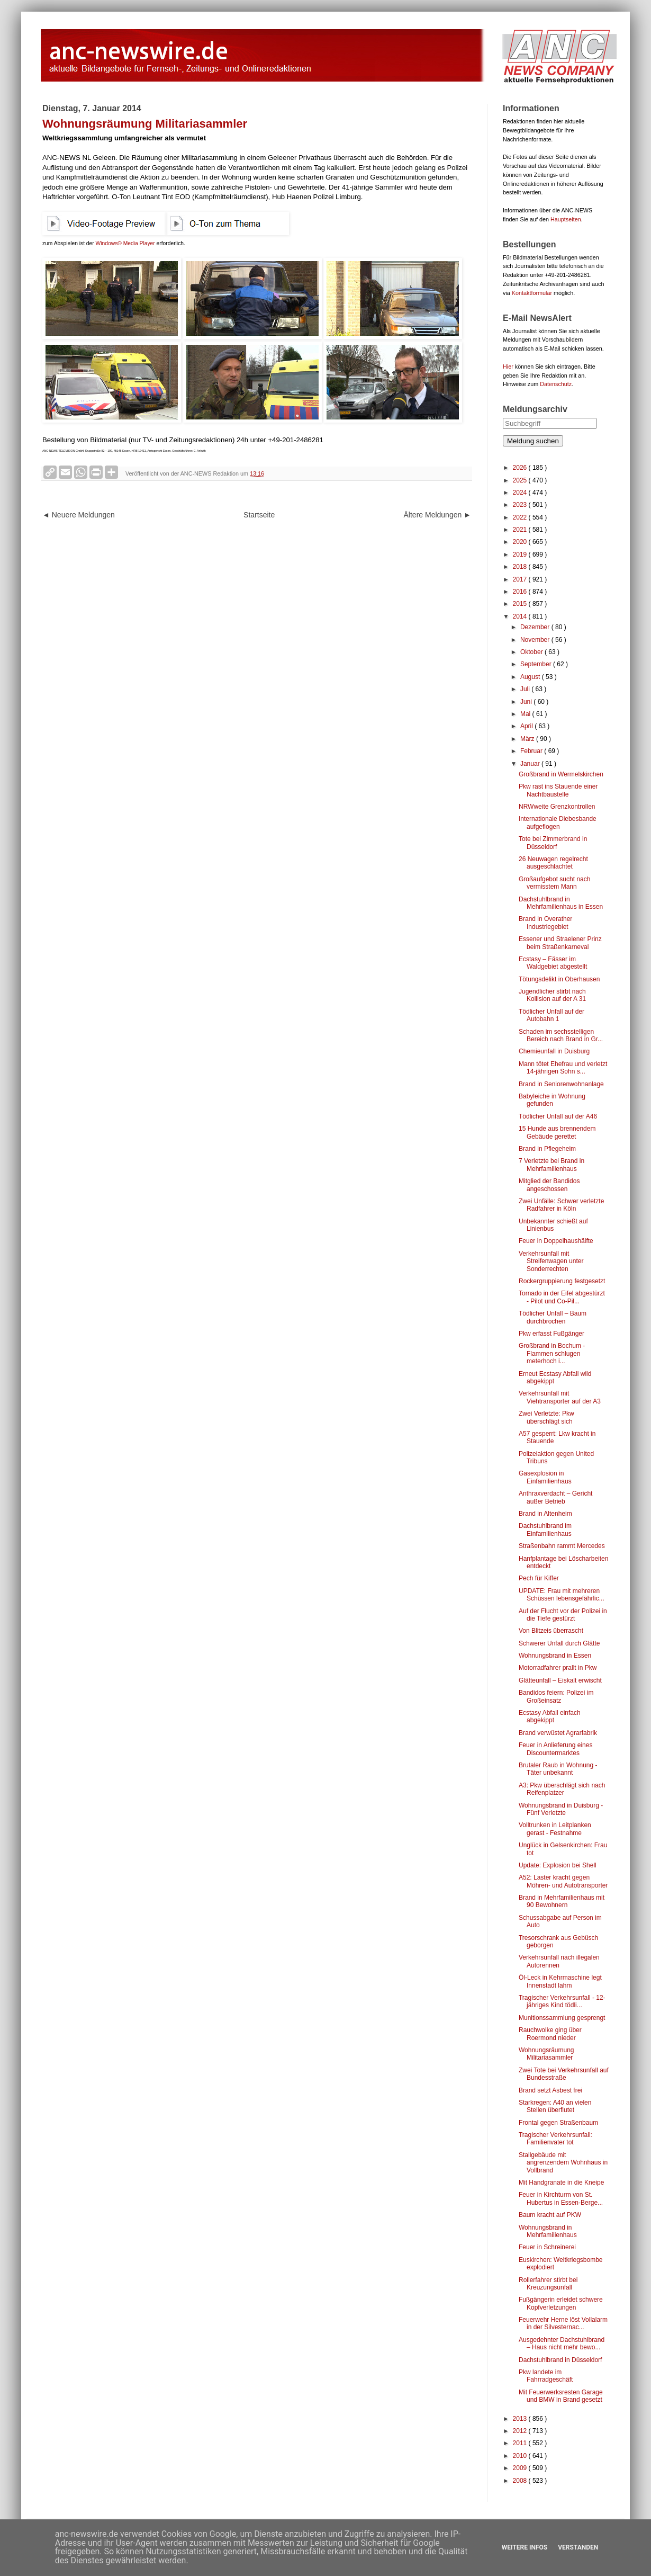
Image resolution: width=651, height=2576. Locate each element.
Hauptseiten (565, 219)
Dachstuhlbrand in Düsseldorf (560, 2360)
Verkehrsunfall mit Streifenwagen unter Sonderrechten (551, 1261)
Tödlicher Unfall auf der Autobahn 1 (551, 1015)
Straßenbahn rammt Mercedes (562, 1546)
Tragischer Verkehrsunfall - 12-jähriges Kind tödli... (562, 2001)
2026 (521, 467)
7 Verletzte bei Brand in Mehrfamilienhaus (551, 1164)
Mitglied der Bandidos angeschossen (549, 1184)
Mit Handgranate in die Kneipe (561, 2182)
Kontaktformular (532, 293)
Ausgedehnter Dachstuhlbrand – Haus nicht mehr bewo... (561, 2343)
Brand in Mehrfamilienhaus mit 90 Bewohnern (561, 1901)
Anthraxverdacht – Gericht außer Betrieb (555, 1497)
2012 (521, 2431)
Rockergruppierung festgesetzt (562, 1281)
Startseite (259, 515)
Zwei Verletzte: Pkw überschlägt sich (546, 1417)
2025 (521, 480)
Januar (530, 763)
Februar (532, 751)
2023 (521, 504)
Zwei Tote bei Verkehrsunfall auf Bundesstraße (564, 2074)
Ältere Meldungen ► (437, 515)
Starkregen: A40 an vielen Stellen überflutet (555, 2106)
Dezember (535, 627)
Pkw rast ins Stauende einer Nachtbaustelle (558, 790)
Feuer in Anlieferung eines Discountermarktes (555, 1748)
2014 (521, 616)
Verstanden (578, 2547)
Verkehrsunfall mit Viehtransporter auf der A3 (560, 1397)
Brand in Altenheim (545, 1513)
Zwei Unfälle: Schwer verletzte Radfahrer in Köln (561, 1204)
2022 (521, 517)
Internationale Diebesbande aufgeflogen (557, 822)
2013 (521, 2418)
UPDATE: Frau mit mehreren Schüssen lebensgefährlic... (561, 1594)
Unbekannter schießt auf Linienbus (553, 1225)
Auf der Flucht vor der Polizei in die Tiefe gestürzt (563, 1614)
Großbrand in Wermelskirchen (561, 774)
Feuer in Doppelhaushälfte (556, 1241)
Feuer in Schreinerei (547, 2247)
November (535, 639)
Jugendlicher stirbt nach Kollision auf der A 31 (552, 995)
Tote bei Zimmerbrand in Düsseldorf (553, 842)
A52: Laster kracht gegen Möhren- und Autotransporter (563, 1881)
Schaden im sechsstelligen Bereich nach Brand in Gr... (561, 1035)
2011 (521, 2443)
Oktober (532, 652)
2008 (521, 2480)
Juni (527, 701)
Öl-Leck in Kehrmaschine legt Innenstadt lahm (560, 1981)
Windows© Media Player (125, 243)
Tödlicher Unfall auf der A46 (558, 1116)
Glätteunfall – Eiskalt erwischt (560, 1680)
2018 (521, 566)
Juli (525, 689)
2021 (521, 529)
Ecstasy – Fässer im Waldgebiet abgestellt (553, 962)
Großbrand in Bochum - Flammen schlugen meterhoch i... (552, 1353)
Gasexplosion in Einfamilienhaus (545, 1477)
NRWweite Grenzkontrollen (557, 806)
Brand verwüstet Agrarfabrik (558, 1733)
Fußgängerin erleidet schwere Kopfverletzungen (561, 2303)
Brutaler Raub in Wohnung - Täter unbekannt (558, 1768)
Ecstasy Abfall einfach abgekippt (550, 1716)
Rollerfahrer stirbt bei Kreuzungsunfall (548, 2283)
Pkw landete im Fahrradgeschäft (546, 2375)
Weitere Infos (524, 2547)
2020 (521, 541)
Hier (508, 366)
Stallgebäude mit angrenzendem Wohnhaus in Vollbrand (563, 2162)
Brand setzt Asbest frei (550, 2090)
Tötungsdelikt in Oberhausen (559, 979)
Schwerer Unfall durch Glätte (559, 1643)
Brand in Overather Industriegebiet (545, 922)
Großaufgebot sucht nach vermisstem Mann (554, 882)
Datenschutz (556, 384)
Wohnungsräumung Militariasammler (546, 2053)
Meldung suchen (533, 441)
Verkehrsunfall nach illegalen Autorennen (559, 1961)
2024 (521, 492)
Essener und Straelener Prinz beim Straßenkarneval (560, 942)
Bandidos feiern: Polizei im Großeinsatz (556, 1696)
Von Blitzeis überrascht (551, 1630)
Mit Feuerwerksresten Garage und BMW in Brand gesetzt (561, 2396)
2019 (521, 554)
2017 (521, 579)
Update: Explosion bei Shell (557, 1865)
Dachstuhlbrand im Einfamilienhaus (545, 1529)
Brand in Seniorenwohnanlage (561, 1084)
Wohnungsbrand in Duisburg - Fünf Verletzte (561, 1809)
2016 (521, 591)
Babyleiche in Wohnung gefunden (552, 1100)
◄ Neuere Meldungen (78, 515)
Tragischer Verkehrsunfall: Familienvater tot (555, 2138)
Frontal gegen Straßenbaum (558, 2122)
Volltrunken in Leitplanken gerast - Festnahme (555, 1828)
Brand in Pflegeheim (547, 1148)
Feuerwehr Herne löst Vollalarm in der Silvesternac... (563, 2323)
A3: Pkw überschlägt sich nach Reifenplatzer (562, 1789)
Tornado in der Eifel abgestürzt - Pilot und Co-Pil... (562, 1297)
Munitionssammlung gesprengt (562, 2018)
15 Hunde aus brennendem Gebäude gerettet (557, 1132)
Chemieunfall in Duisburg (554, 1051)
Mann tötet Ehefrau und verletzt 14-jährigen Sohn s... (563, 1067)
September (536, 664)
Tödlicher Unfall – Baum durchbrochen (552, 1317)
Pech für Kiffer (539, 1578)
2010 (521, 2455)
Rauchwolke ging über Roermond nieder (550, 2033)
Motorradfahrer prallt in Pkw (557, 1667)
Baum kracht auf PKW (550, 2215)
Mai (526, 714)
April (527, 726)
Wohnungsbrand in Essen (555, 1655)
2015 (521, 603)
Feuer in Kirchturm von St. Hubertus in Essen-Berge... (561, 2198)
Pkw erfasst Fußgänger (551, 1333)
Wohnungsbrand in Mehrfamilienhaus (548, 2231)
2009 (521, 2468)
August (531, 677)
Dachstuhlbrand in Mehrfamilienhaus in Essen (561, 903)
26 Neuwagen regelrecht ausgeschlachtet (553, 862)
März (528, 739)
